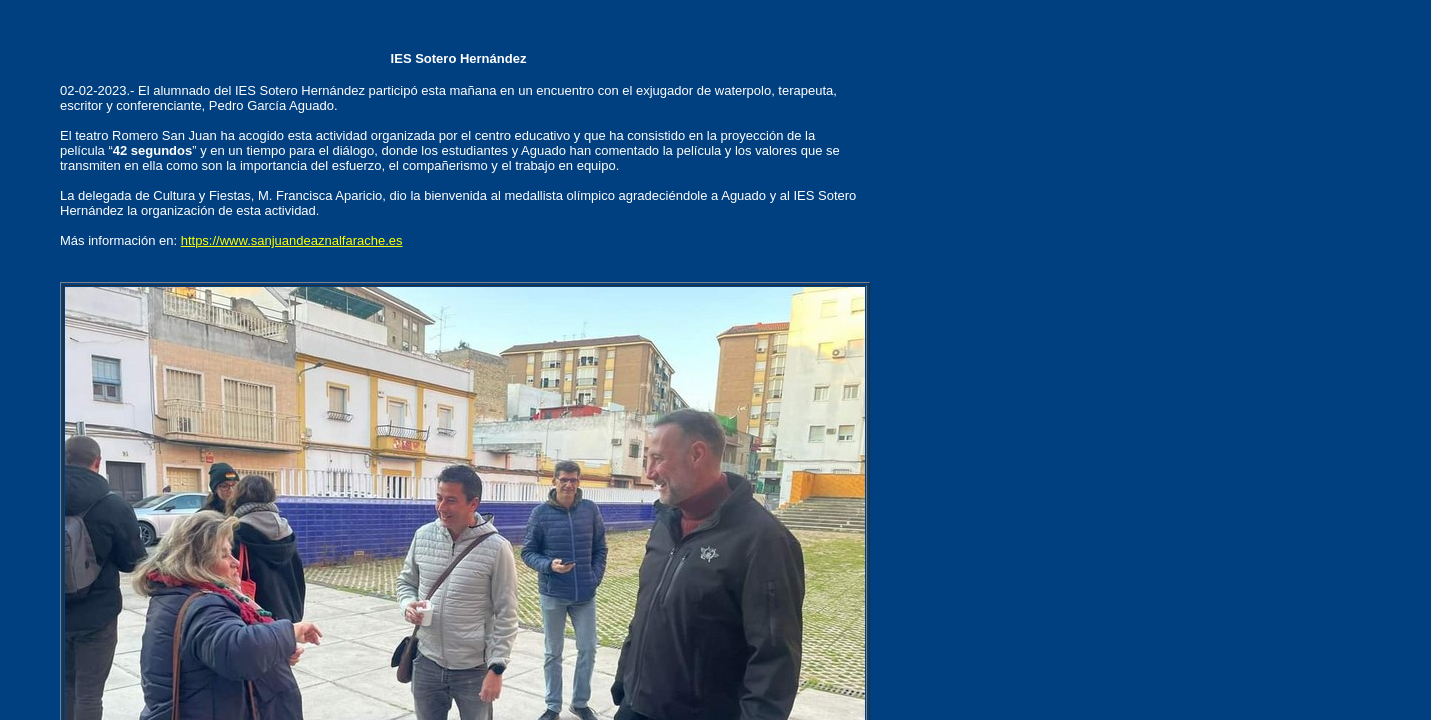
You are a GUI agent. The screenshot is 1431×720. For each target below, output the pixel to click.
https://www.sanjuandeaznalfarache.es (292, 240)
